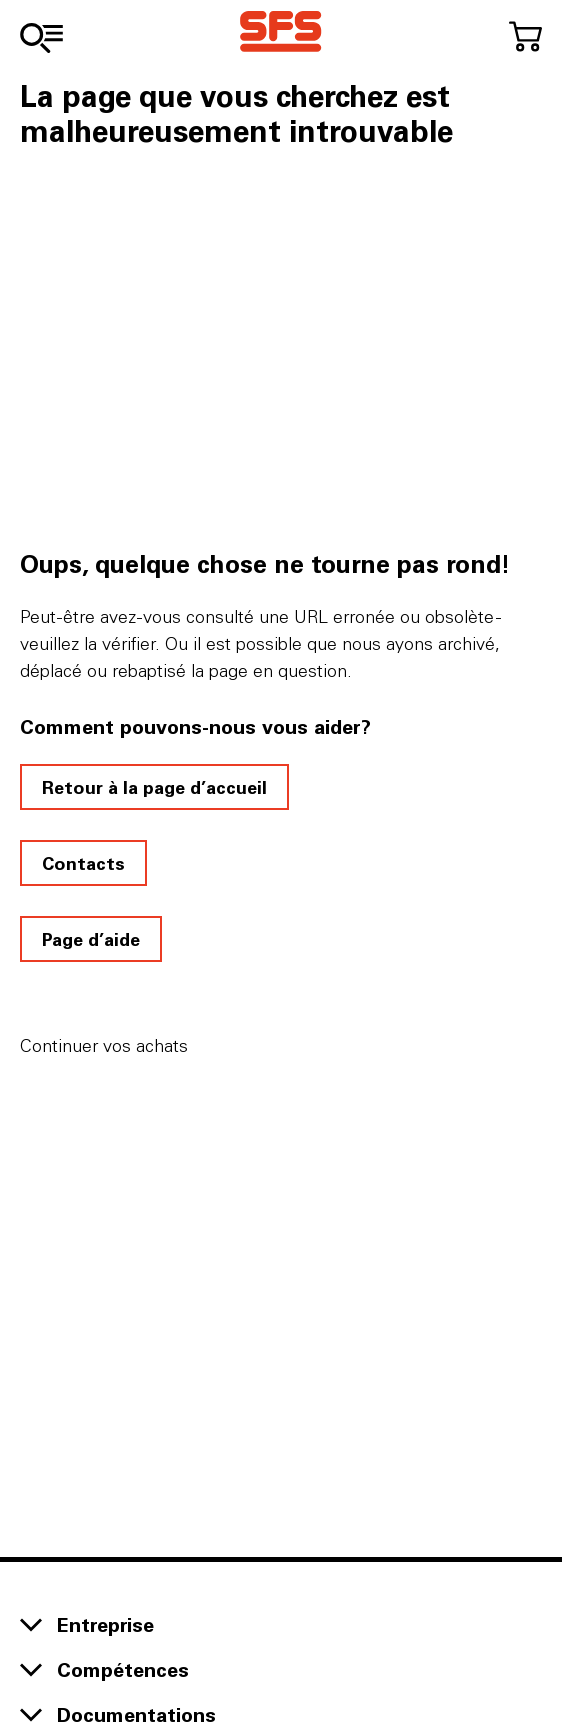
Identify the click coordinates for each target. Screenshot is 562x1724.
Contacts (83, 863)
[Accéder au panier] (525, 36)
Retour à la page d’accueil (154, 787)
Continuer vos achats (104, 1045)
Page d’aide (91, 939)
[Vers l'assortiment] (41, 38)
